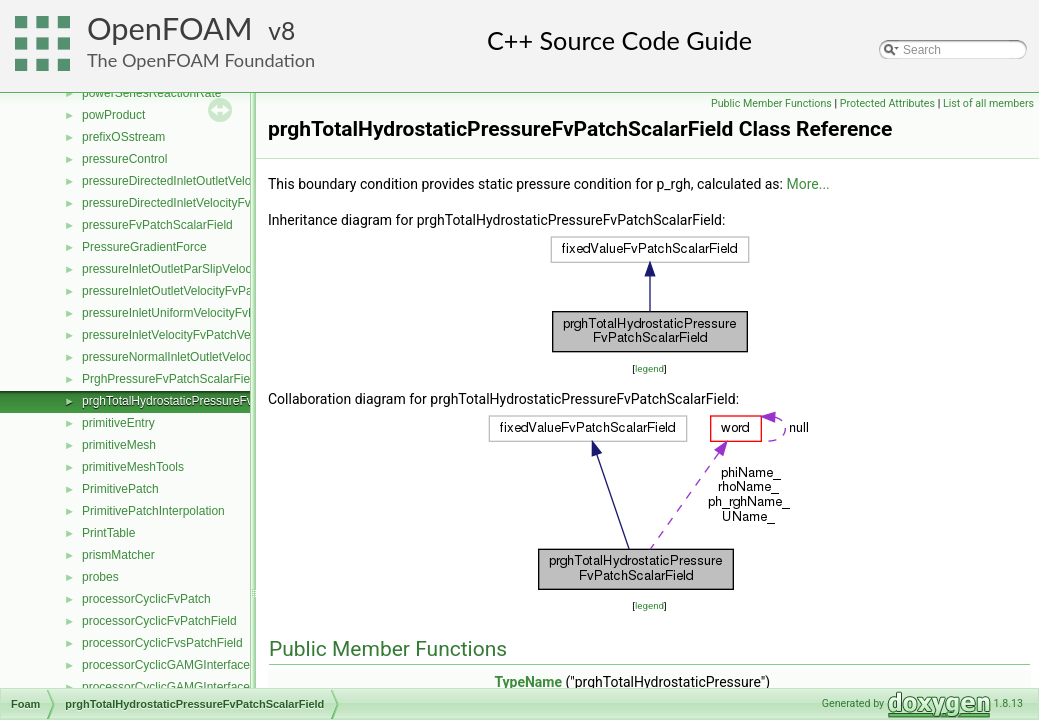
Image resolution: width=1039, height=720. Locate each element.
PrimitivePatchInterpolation (153, 511)
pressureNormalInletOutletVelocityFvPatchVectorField (224, 357)
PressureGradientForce (144, 247)
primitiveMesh (119, 445)
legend (649, 368)
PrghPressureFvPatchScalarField (170, 379)
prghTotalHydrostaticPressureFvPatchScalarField (212, 401)
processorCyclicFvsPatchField (162, 643)
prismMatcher (118, 555)
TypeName (528, 682)
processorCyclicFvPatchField (159, 621)
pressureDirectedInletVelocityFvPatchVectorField (211, 203)
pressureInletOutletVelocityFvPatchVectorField (205, 291)
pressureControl (124, 159)
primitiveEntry (118, 423)
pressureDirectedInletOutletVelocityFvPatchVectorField (227, 181)
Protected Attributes (887, 103)
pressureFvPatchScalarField (157, 225)
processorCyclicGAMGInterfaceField (179, 687)
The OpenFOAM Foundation (201, 60)
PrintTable (108, 533)
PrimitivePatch (120, 489)
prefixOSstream (123, 137)
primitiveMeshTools (133, 467)
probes (100, 577)
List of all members (988, 103)
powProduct (113, 115)
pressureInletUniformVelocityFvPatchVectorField (210, 313)
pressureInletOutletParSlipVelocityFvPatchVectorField (224, 269)
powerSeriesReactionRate (151, 93)
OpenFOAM (170, 28)
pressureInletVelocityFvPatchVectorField (189, 335)
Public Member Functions (771, 103)
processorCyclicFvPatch (146, 599)
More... (807, 184)
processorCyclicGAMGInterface (166, 665)
